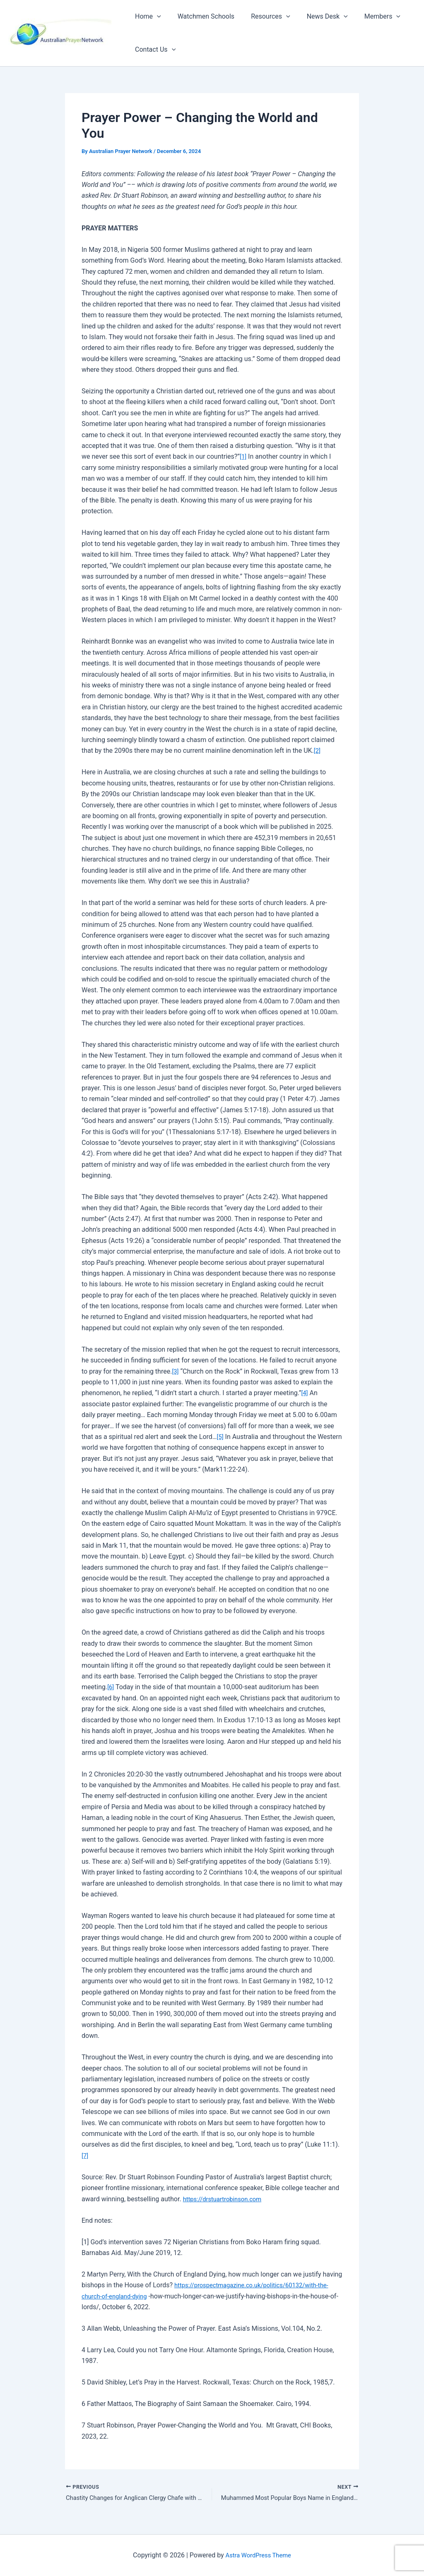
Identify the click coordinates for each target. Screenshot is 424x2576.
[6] (110, 1687)
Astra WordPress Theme (258, 2555)
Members (367, 16)
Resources (262, 16)
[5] (220, 1437)
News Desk (315, 16)
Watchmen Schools (201, 16)
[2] (317, 750)
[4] (304, 1393)
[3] (175, 1371)
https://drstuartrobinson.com (225, 2199)
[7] (85, 2155)
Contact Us (153, 49)
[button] (155, 16)
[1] (243, 456)
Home (146, 16)
